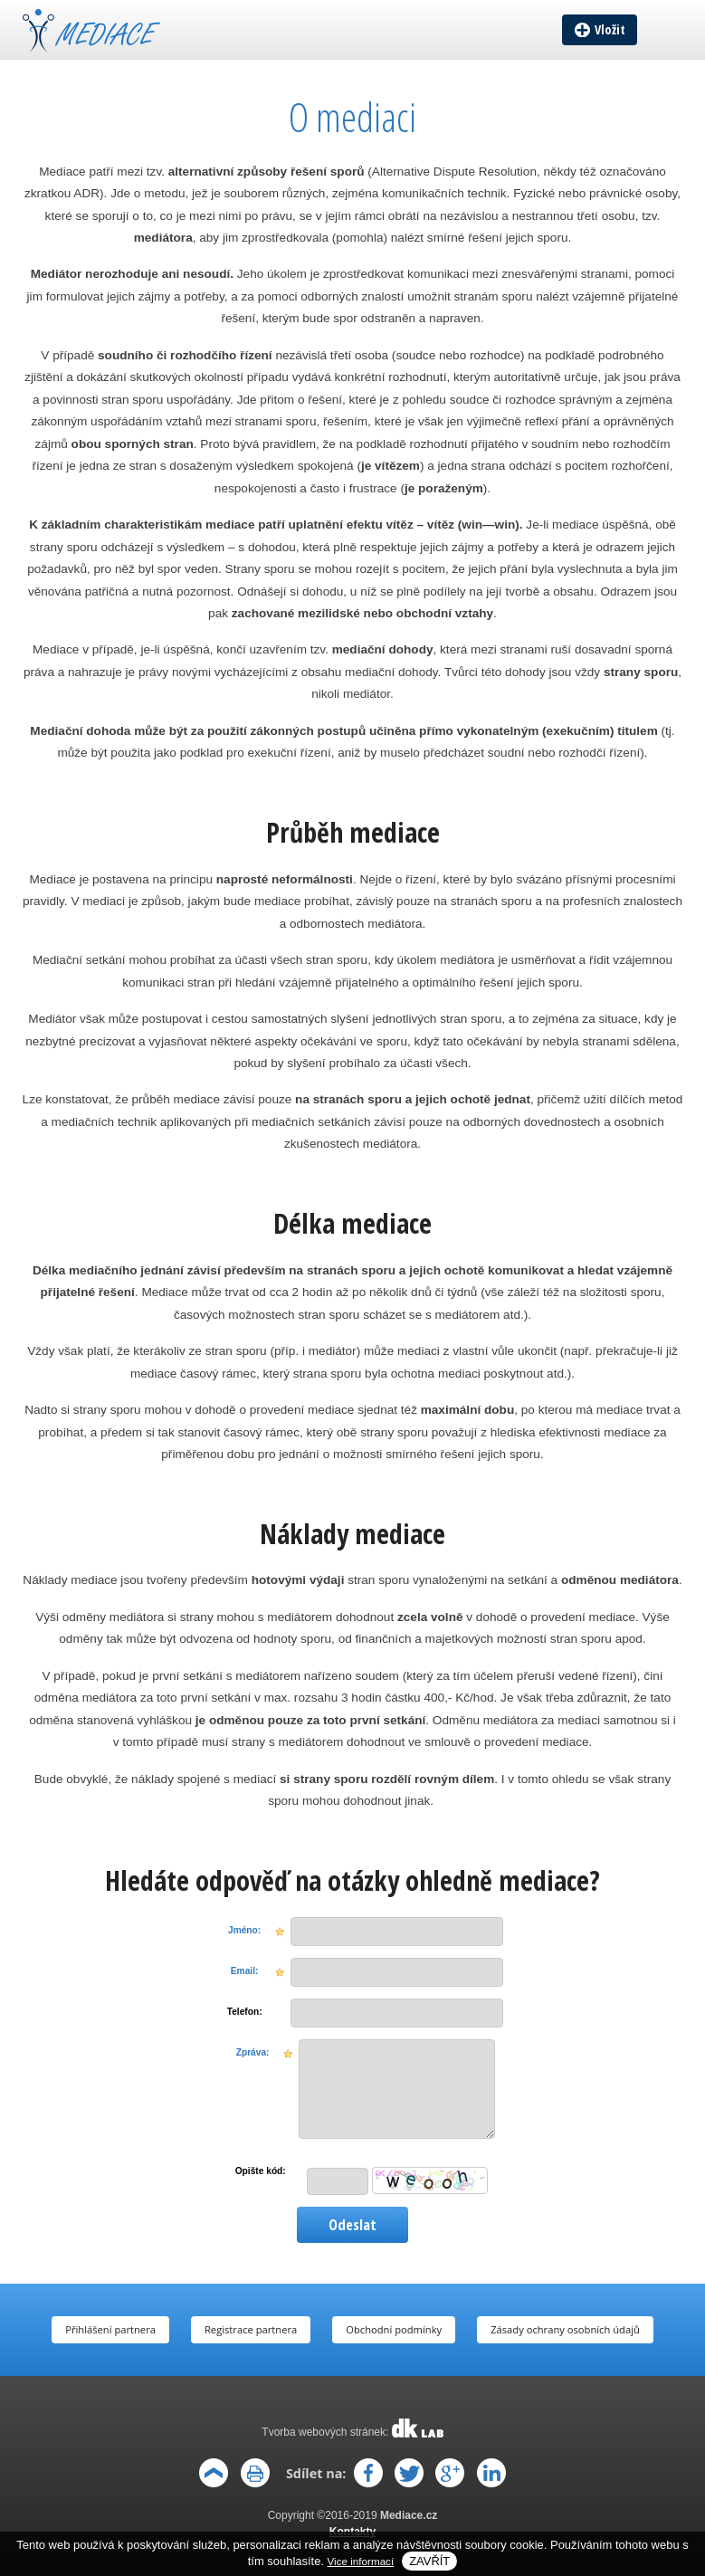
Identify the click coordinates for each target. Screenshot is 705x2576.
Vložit (610, 29)
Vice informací (361, 2561)
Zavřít (429, 2561)
